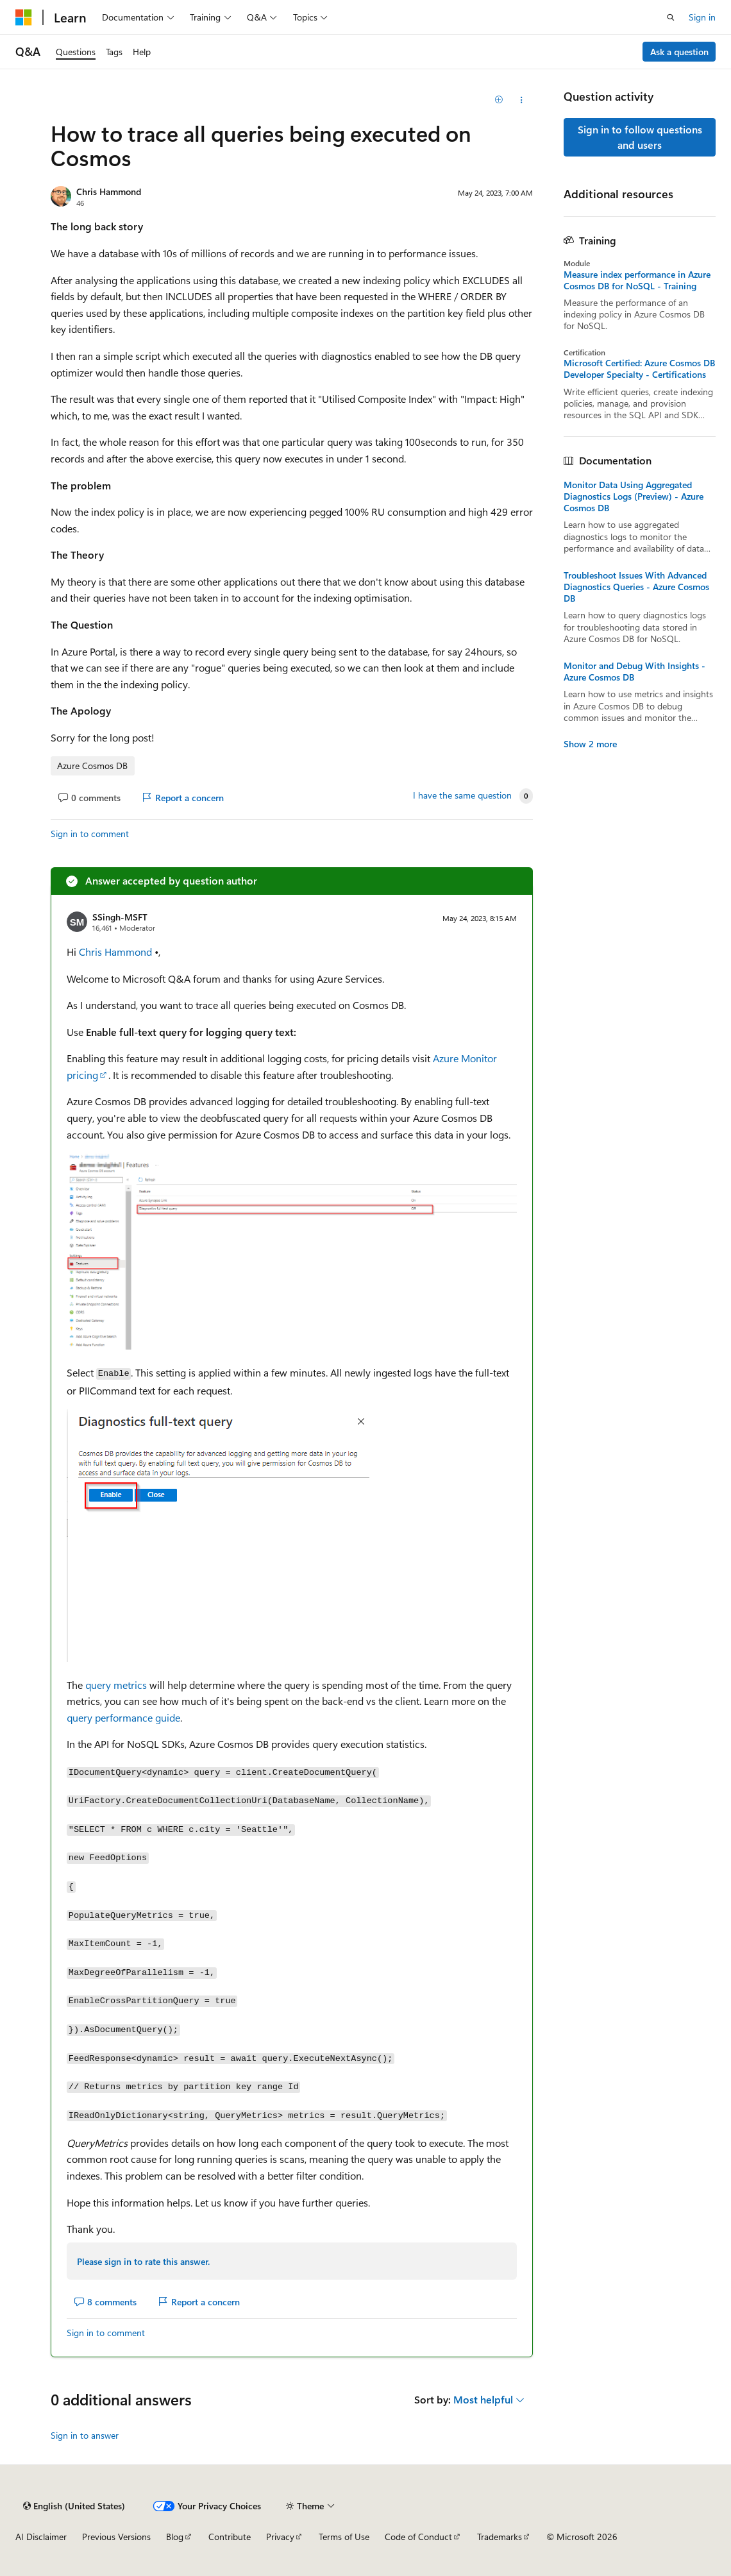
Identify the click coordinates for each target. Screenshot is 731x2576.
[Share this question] (521, 100)
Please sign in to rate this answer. (143, 2261)
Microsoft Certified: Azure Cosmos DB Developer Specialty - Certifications (639, 368)
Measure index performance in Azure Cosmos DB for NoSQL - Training (637, 280)
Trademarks (499, 2536)
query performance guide (123, 1717)
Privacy (280, 2536)
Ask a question (679, 52)
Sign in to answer (85, 2435)
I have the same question (462, 795)
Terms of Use (344, 2536)
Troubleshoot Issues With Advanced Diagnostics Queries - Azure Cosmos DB (636, 587)
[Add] (499, 100)
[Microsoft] (23, 17)
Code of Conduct (418, 2536)
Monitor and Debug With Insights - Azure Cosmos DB (634, 671)
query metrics (116, 1684)
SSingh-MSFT (119, 917)
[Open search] (671, 17)
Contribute (229, 2536)
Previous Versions (116, 2536)
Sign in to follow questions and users (640, 137)
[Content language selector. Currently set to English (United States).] (74, 2506)
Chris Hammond (108, 191)
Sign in (702, 17)
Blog (174, 2536)
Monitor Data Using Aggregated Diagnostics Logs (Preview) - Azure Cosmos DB (633, 496)
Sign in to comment (90, 833)
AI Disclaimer (41, 2536)
